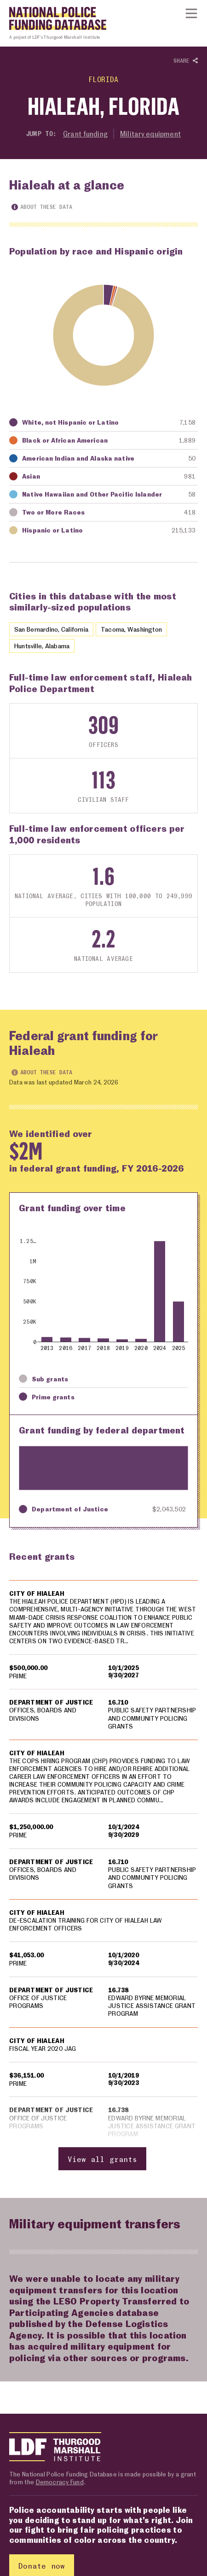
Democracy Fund (60, 2491)
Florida (103, 79)
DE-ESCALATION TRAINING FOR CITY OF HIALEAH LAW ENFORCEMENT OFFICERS (87, 1933)
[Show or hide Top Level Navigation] (191, 13)
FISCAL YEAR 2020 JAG (43, 2057)
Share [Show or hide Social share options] (185, 61)
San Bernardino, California (51, 629)
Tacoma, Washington (131, 629)
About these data (42, 206)
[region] (103, 1880)
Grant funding (85, 134)
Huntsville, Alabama (41, 646)
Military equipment (151, 134)
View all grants (103, 2168)
